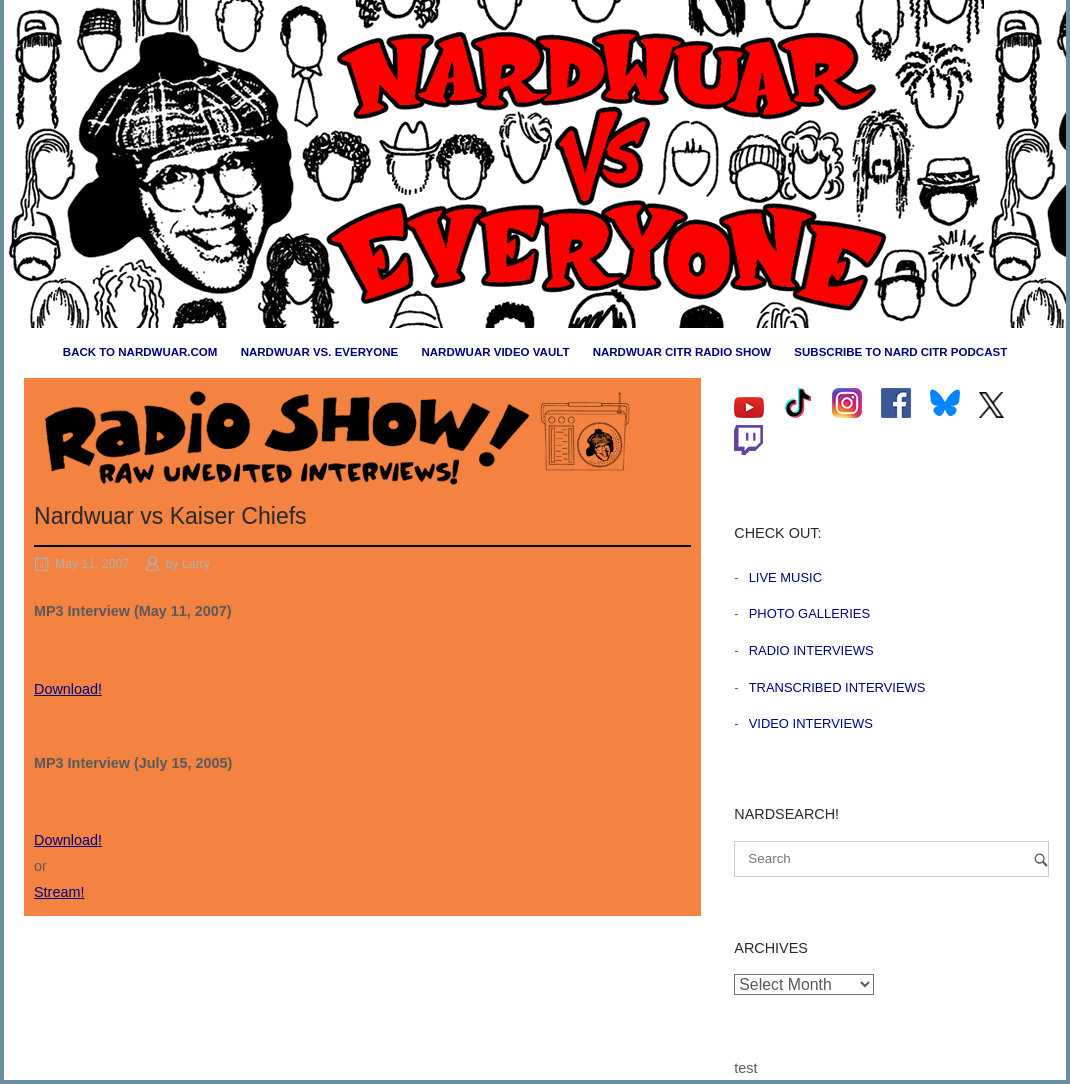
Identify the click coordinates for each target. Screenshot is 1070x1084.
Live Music (785, 577)
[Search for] (891, 859)
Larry (196, 564)
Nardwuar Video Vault (495, 352)
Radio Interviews (811, 650)
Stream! (59, 892)
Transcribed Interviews (837, 687)
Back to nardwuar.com (140, 352)
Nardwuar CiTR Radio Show (682, 352)
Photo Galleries (809, 613)
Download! (68, 689)
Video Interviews (811, 723)
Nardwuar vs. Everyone (320, 352)
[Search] (1041, 859)
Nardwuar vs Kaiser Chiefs (170, 516)
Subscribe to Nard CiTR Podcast (900, 352)
